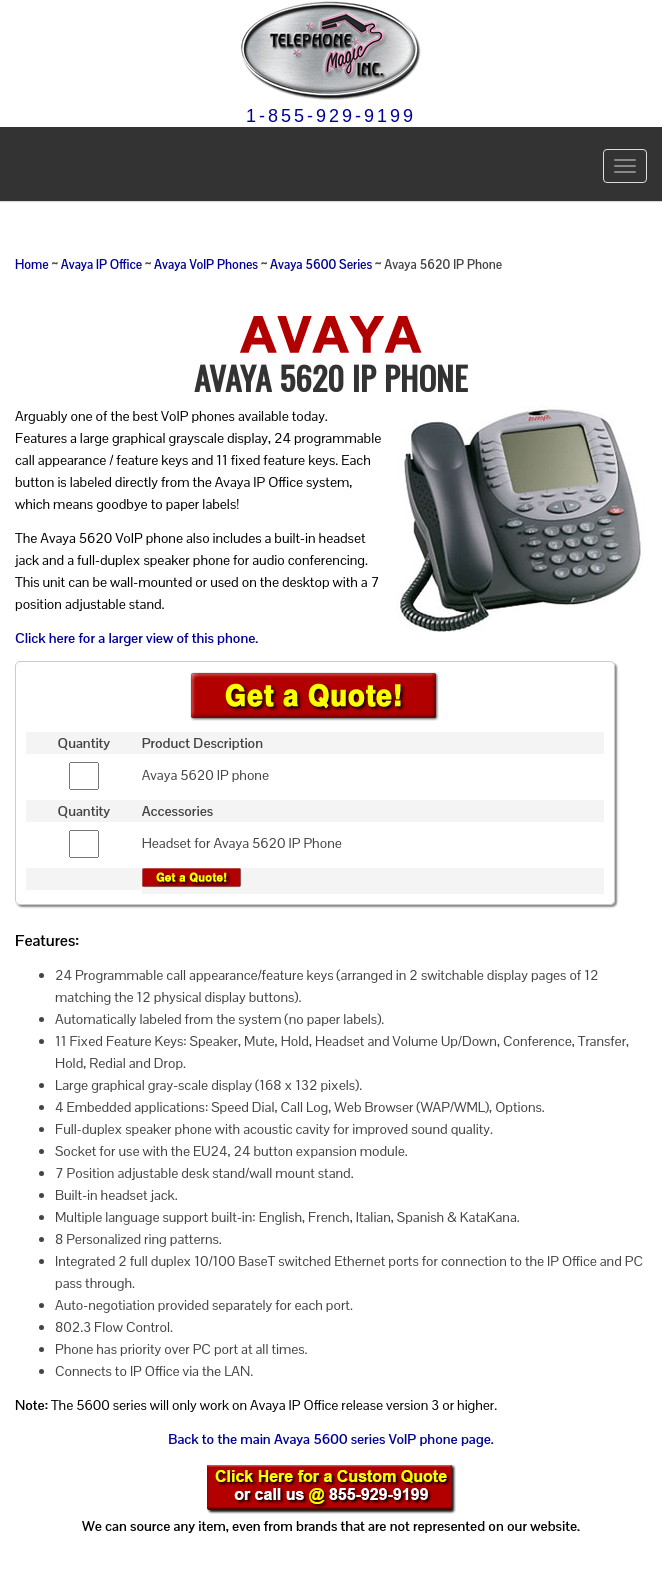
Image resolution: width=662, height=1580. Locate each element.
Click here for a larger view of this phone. (136, 638)
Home (32, 265)
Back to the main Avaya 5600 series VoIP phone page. (330, 1439)
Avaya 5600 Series (321, 265)
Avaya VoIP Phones (206, 265)
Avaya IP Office (101, 265)
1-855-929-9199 (331, 116)
